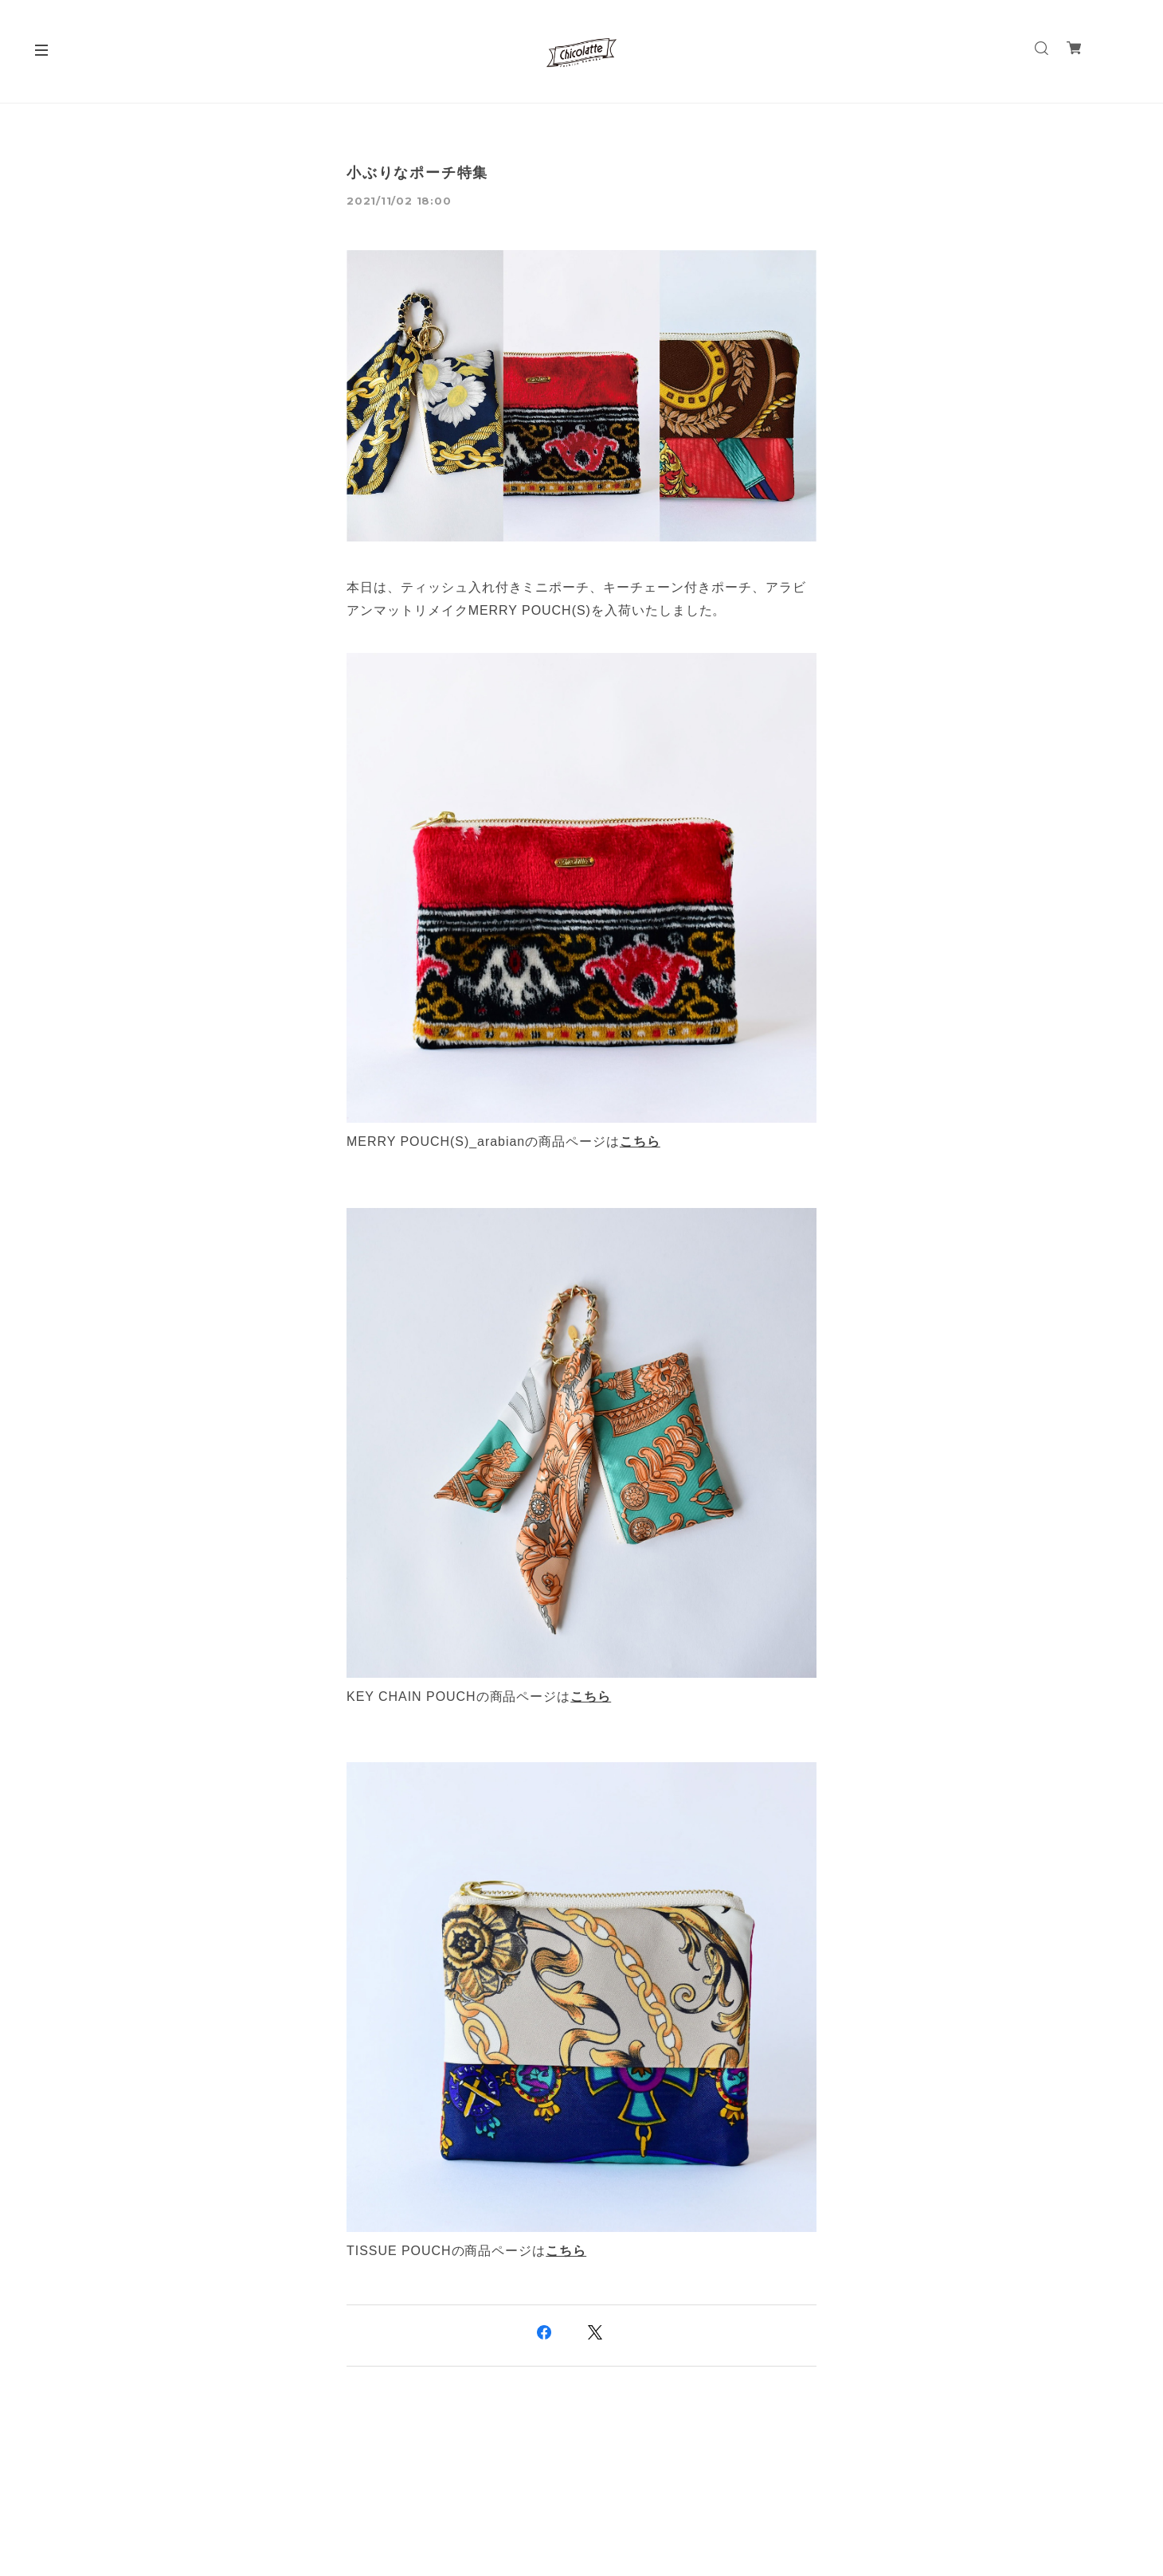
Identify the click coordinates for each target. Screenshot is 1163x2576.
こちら (640, 1141)
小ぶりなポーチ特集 (417, 173)
